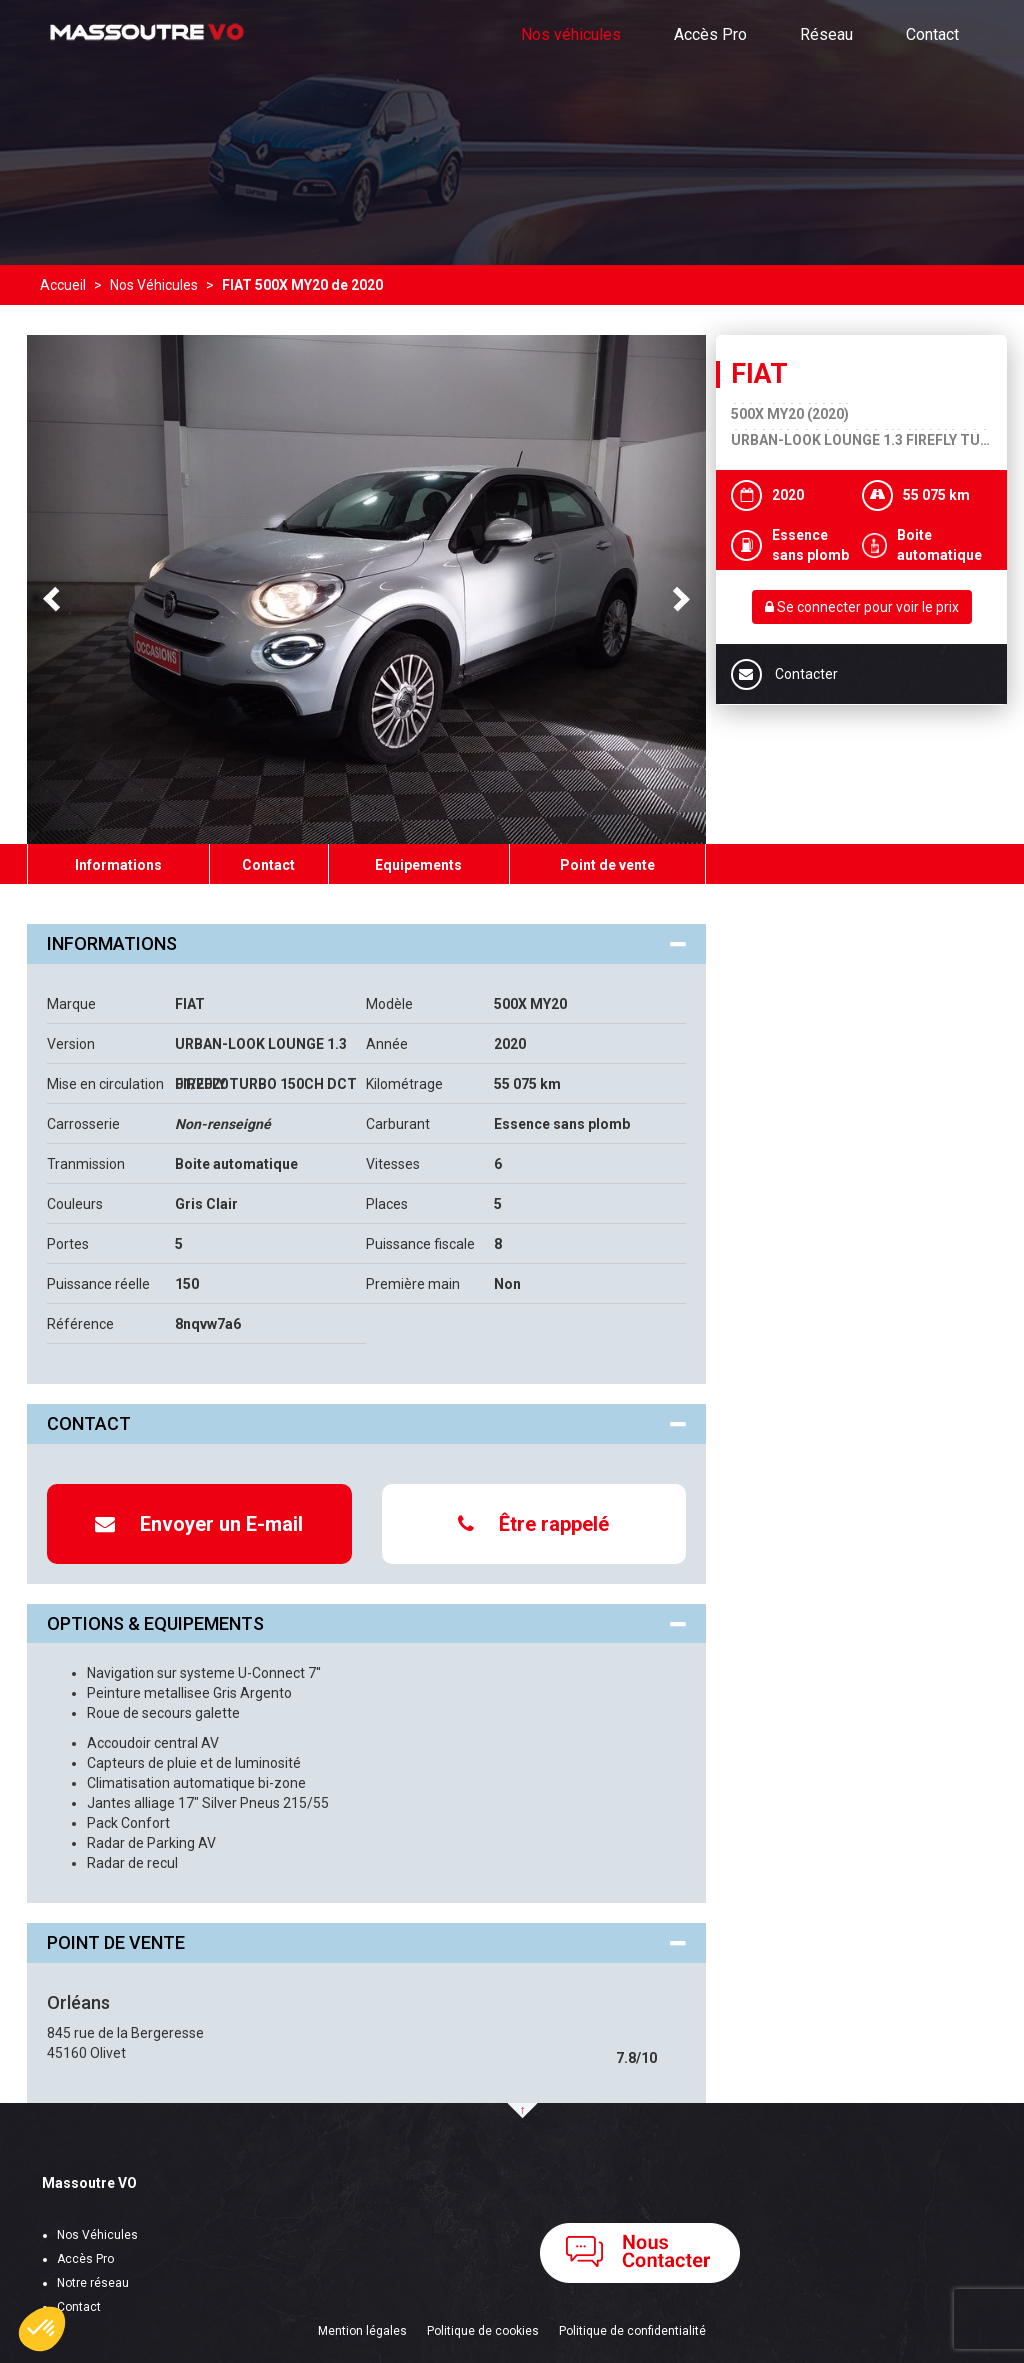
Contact (932, 34)
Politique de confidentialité (632, 2331)
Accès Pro (710, 34)
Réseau (826, 34)
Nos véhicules (571, 34)
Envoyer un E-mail (199, 1524)
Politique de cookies (483, 2331)
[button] (42, 2329)
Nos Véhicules (97, 2235)
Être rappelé (533, 1524)
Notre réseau (93, 2283)
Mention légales (362, 2331)
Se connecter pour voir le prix (862, 607)
